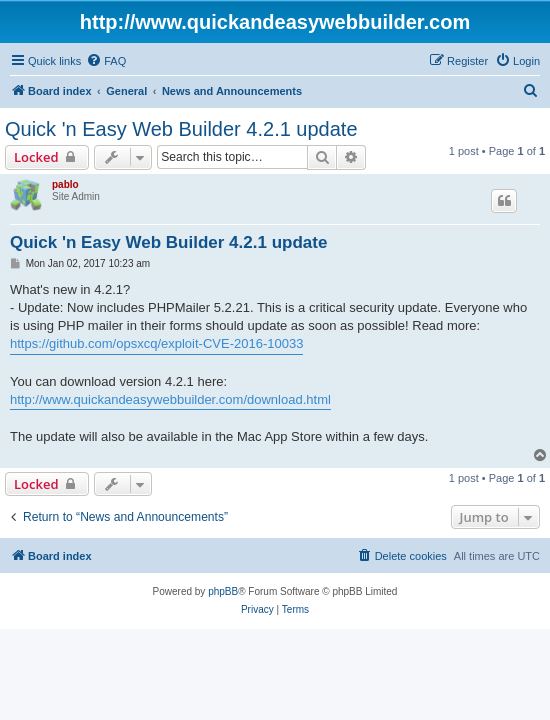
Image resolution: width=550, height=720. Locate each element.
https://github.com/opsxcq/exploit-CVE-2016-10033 (156, 343)
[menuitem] (106, 61)
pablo (65, 184)
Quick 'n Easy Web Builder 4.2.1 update (181, 129)
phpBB (223, 591)
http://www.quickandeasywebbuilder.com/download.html (170, 399)
